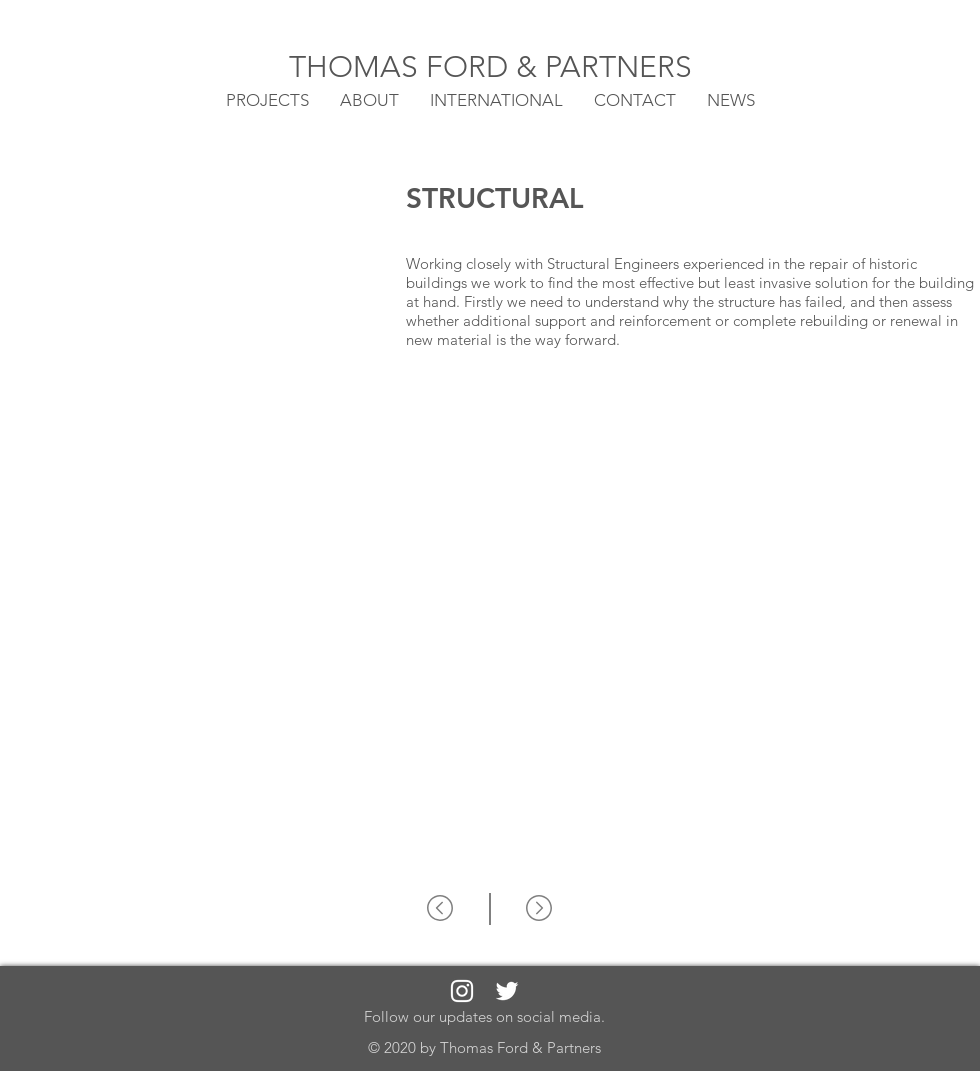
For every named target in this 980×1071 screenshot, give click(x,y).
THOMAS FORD (402, 67)
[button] (496, 99)
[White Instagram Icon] (462, 991)
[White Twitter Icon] (507, 991)
